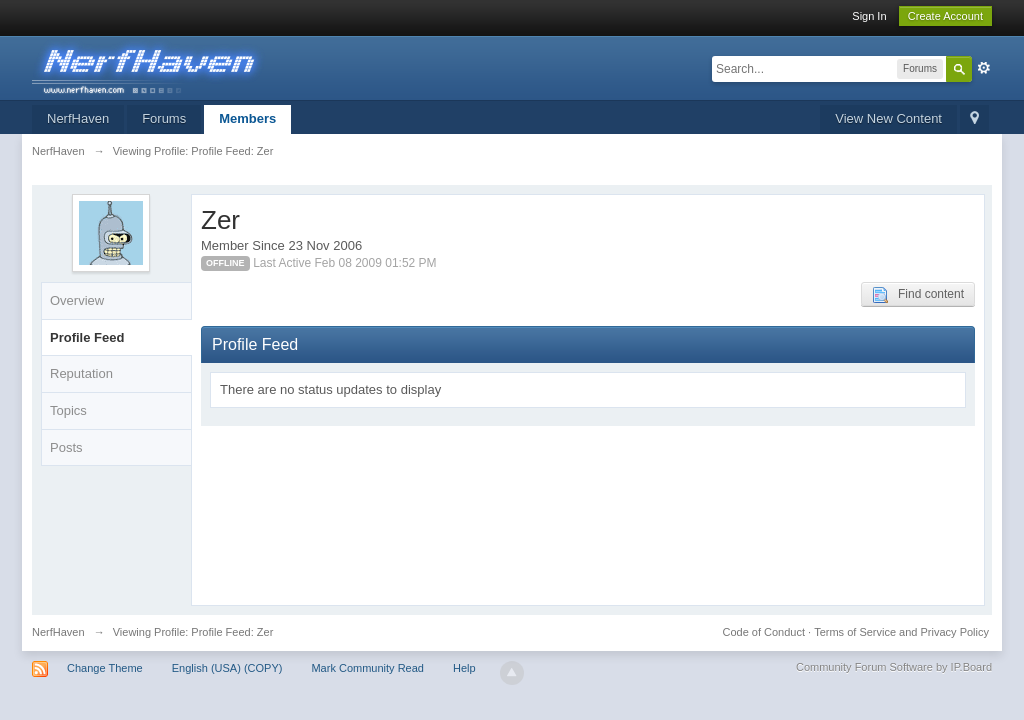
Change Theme (105, 668)
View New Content (888, 118)
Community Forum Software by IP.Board (894, 667)
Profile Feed (87, 337)
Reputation (81, 373)
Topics (68, 410)
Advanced (984, 68)
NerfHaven (78, 118)
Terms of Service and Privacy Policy (901, 632)
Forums (164, 118)
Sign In (869, 16)
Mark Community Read (367, 668)
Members (247, 118)
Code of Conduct (763, 632)
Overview (77, 300)
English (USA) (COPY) (227, 668)
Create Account (945, 16)
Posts (66, 447)
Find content (918, 295)
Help (464, 668)
